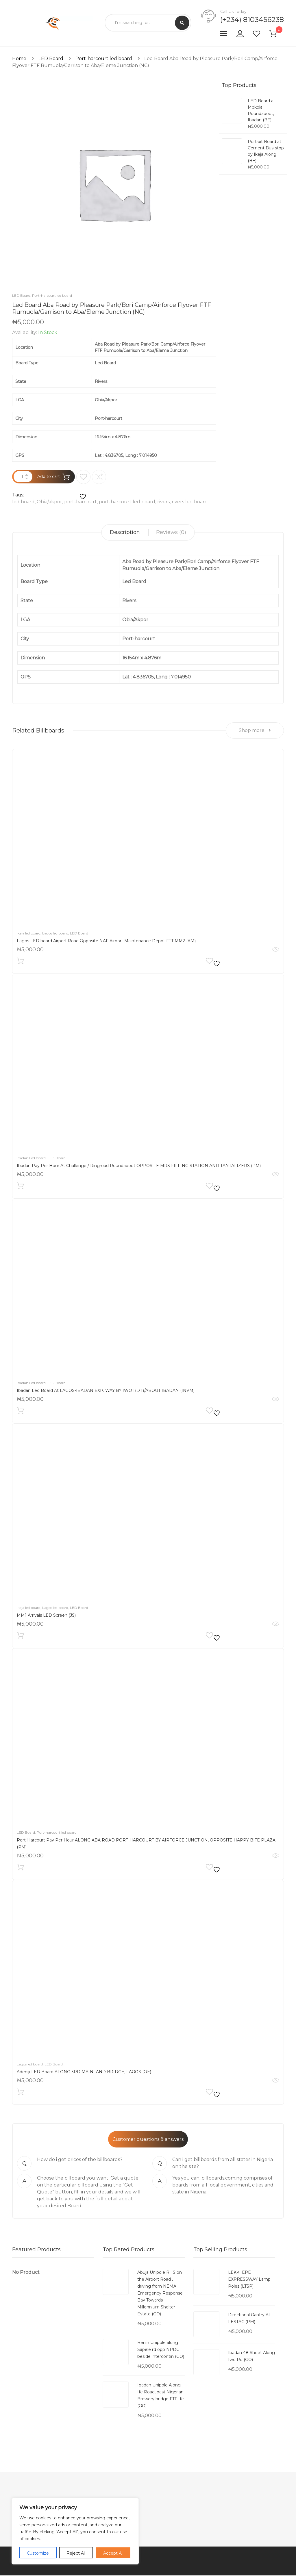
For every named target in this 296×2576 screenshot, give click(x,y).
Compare (99, 477)
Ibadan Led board (31, 1159)
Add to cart (48, 476)
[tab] (125, 532)
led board (23, 502)
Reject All (76, 2553)
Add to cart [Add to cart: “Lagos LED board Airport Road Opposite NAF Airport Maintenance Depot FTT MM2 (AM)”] (20, 963)
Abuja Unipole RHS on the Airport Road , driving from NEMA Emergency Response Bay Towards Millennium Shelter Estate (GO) (160, 2294)
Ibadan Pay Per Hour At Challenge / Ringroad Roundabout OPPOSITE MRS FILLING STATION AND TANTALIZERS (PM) (139, 1166)
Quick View (275, 950)
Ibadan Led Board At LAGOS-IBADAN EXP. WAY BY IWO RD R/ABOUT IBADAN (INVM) (106, 1391)
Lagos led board (55, 934)
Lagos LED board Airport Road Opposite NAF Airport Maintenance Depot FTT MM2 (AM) (106, 941)
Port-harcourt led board (103, 58)
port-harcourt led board (127, 502)
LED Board (50, 58)
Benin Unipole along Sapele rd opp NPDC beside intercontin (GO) (160, 2350)
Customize (38, 2553)
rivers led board (190, 502)
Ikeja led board (28, 934)
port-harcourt (80, 502)
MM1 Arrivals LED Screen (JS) (46, 1616)
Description (125, 532)
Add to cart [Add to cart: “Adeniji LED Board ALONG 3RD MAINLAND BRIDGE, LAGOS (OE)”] (20, 2094)
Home (19, 58)
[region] (75, 2531)
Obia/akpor (49, 502)
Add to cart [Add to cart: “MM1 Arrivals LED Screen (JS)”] (20, 1637)
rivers (163, 502)
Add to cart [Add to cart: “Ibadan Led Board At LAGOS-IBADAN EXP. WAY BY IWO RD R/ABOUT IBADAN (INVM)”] (20, 1413)
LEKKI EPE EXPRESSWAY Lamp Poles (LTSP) (249, 2280)
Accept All (113, 2553)
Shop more (255, 731)
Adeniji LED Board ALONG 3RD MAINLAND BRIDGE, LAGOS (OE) (84, 2072)
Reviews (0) (171, 532)
